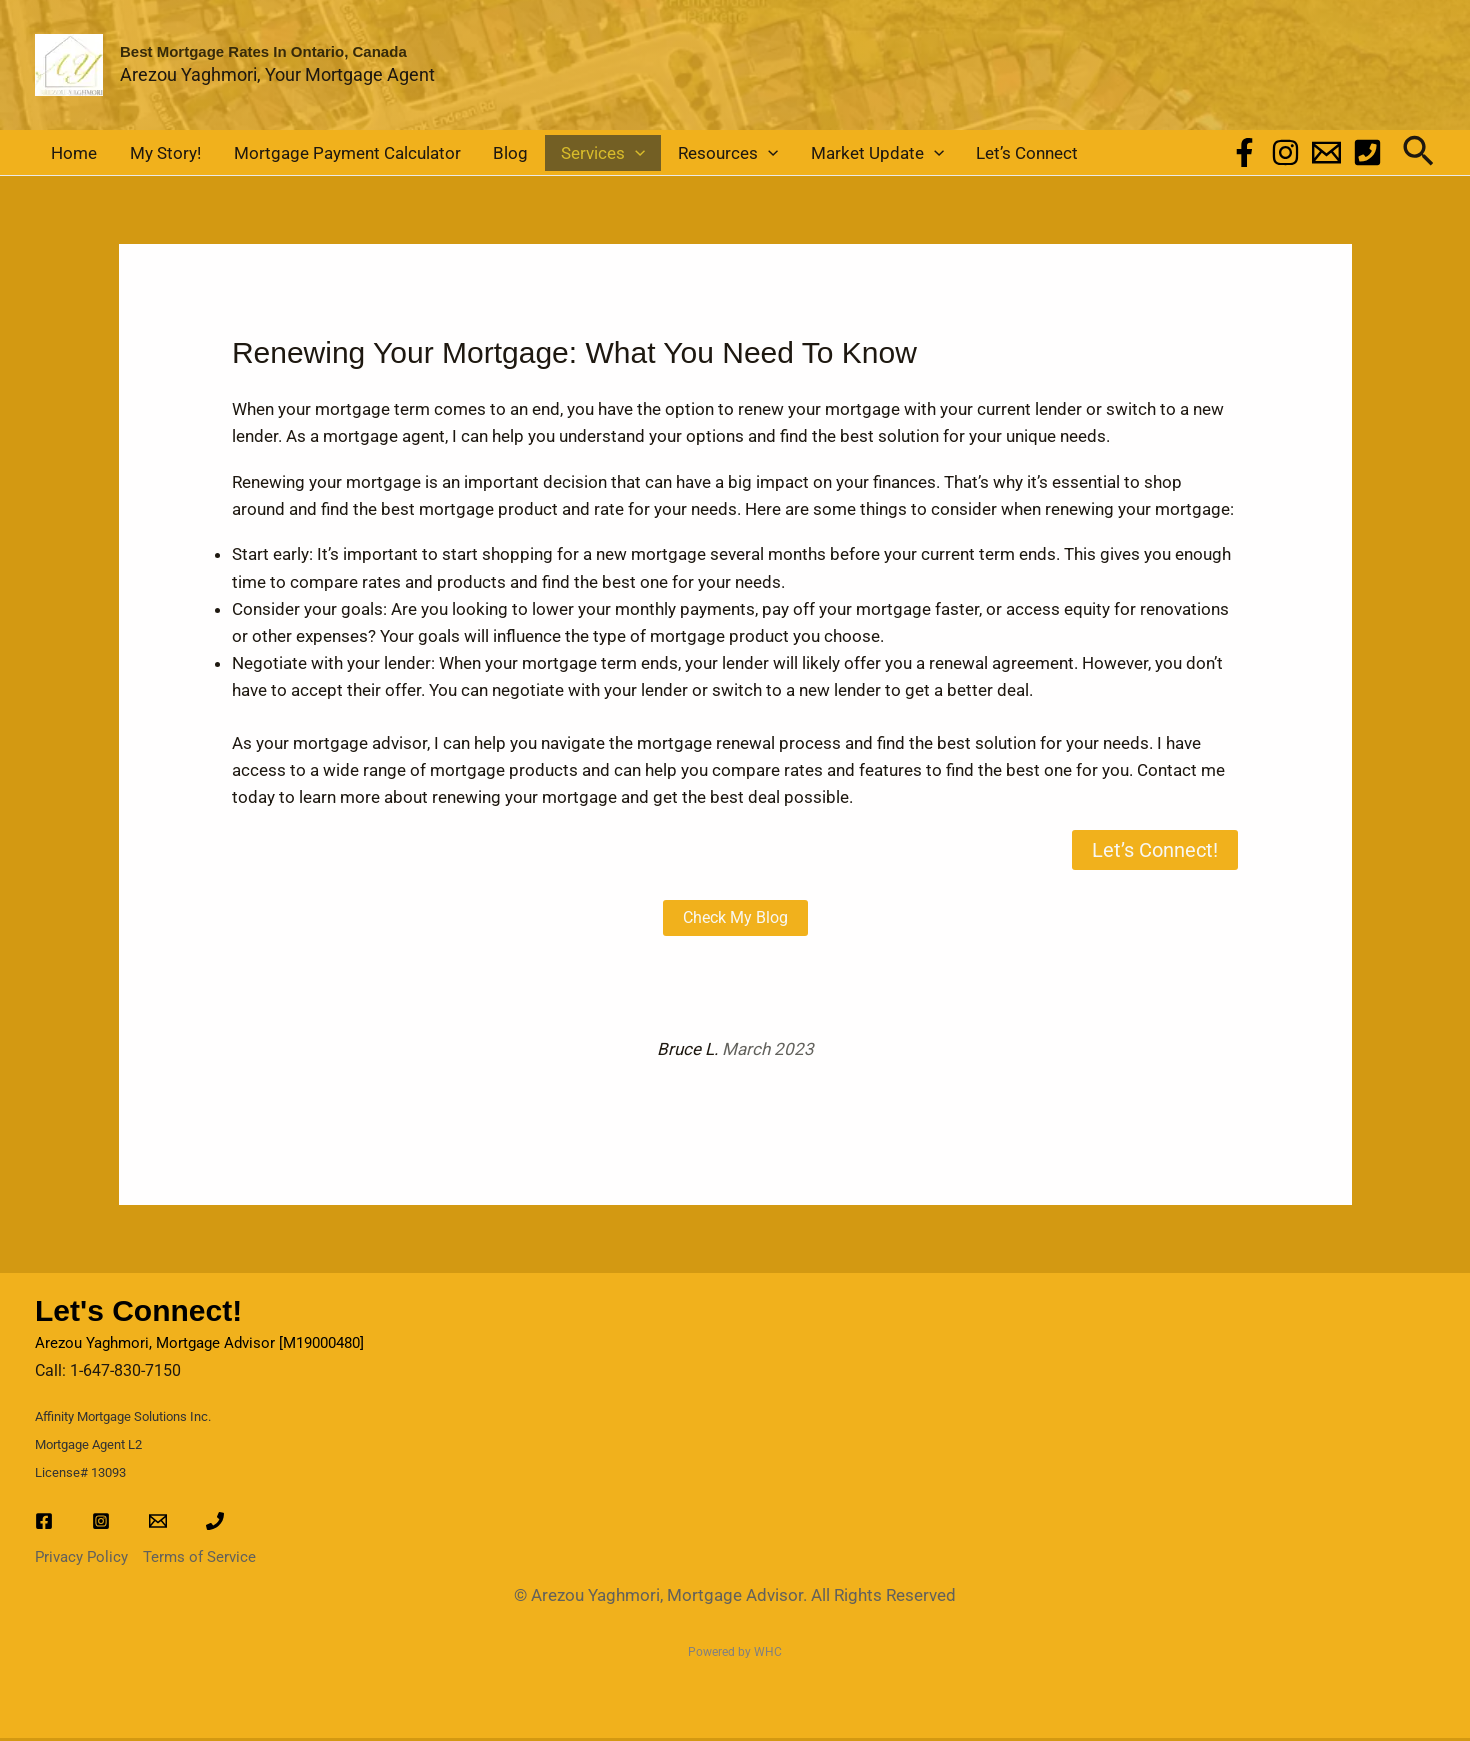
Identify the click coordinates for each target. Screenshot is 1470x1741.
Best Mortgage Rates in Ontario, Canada (263, 51)
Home (67, 154)
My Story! (143, 154)
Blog (459, 154)
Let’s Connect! (1155, 853)
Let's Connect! (138, 1313)
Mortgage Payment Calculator (310, 154)
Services (537, 154)
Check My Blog (735, 920)
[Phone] (1367, 154)
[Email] (1326, 154)
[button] (569, 154)
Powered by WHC (735, 1655)
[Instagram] (1285, 154)
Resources (647, 154)
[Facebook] (1244, 154)
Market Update (781, 154)
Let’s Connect (918, 154)
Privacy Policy (81, 1560)
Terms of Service (199, 1560)
